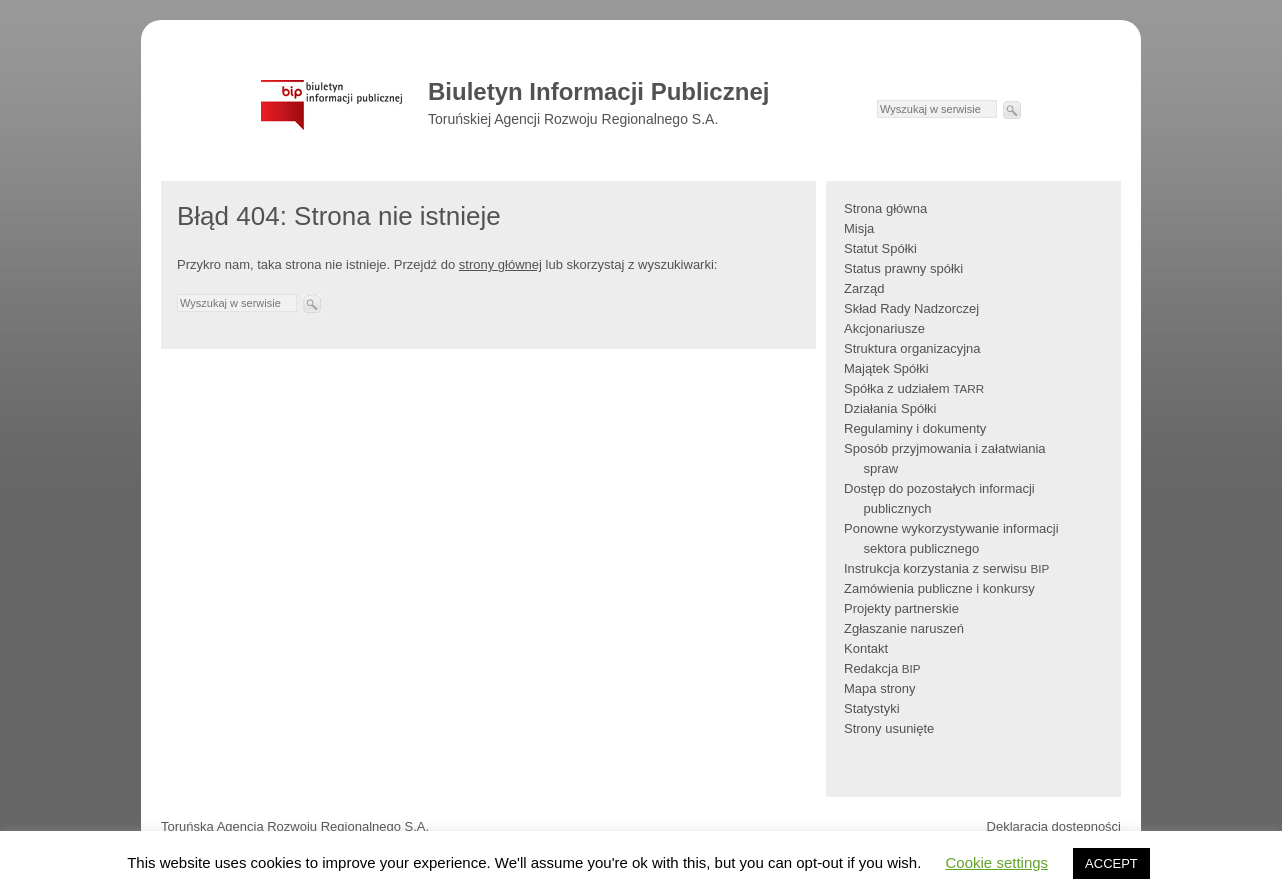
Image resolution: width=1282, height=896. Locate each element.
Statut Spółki (880, 248)
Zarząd (864, 288)
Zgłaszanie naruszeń (904, 628)
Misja (859, 228)
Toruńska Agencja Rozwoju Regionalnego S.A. (295, 826)
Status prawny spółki (903, 268)
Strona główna (885, 208)
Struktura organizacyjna (912, 348)
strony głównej (500, 264)
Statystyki (872, 708)
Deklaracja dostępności (1054, 826)
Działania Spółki (890, 408)
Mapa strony (880, 688)
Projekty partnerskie (901, 608)
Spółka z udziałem (914, 388)
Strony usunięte (889, 728)
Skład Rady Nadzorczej (911, 308)
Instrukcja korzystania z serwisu (946, 568)
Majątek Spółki (886, 368)
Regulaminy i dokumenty (915, 428)
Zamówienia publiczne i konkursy (939, 588)
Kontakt (866, 648)
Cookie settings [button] (997, 862)
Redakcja (882, 668)
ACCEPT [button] (1111, 863)
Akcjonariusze (884, 328)
